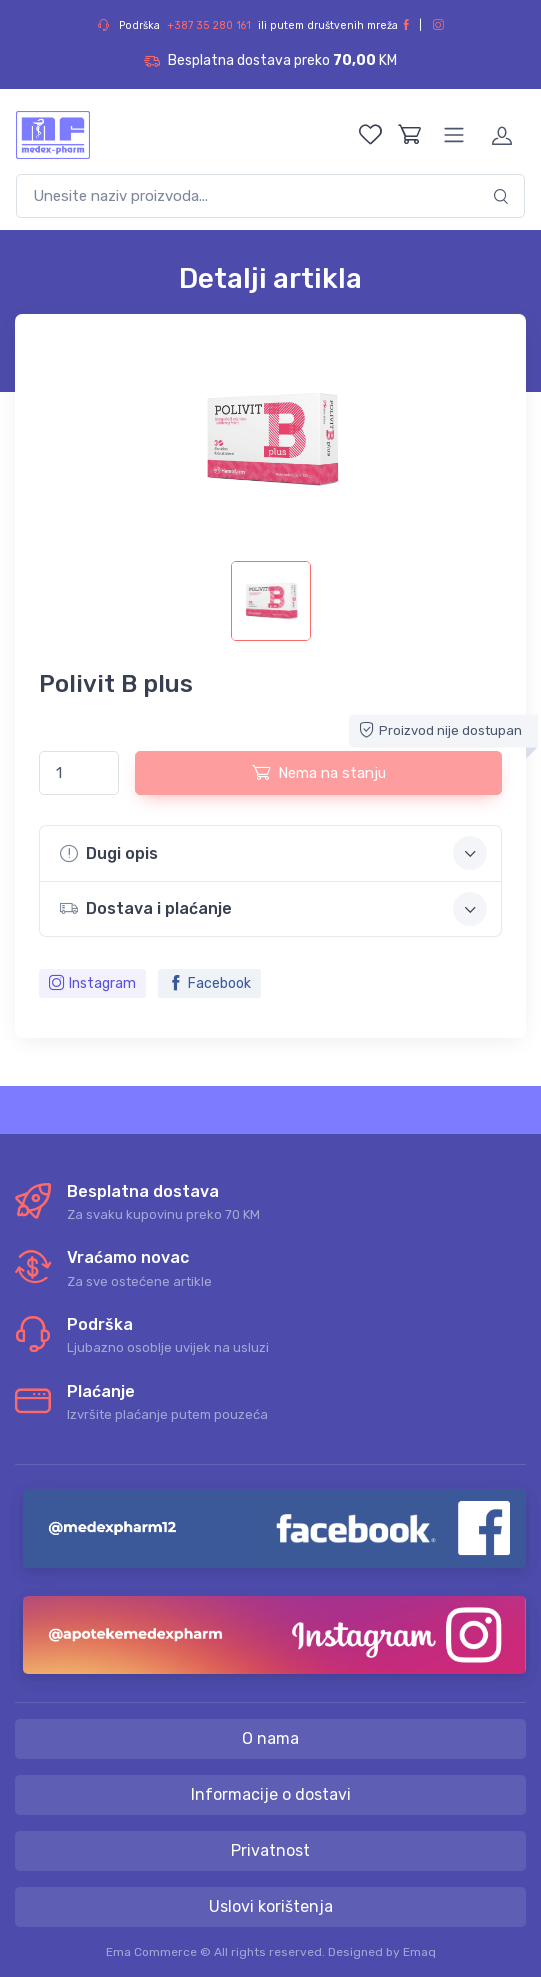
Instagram (92, 983)
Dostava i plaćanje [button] (273, 909)
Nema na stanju (319, 772)
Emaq (419, 1952)
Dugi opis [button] (273, 853)
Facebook (209, 983)
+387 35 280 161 (209, 25)
